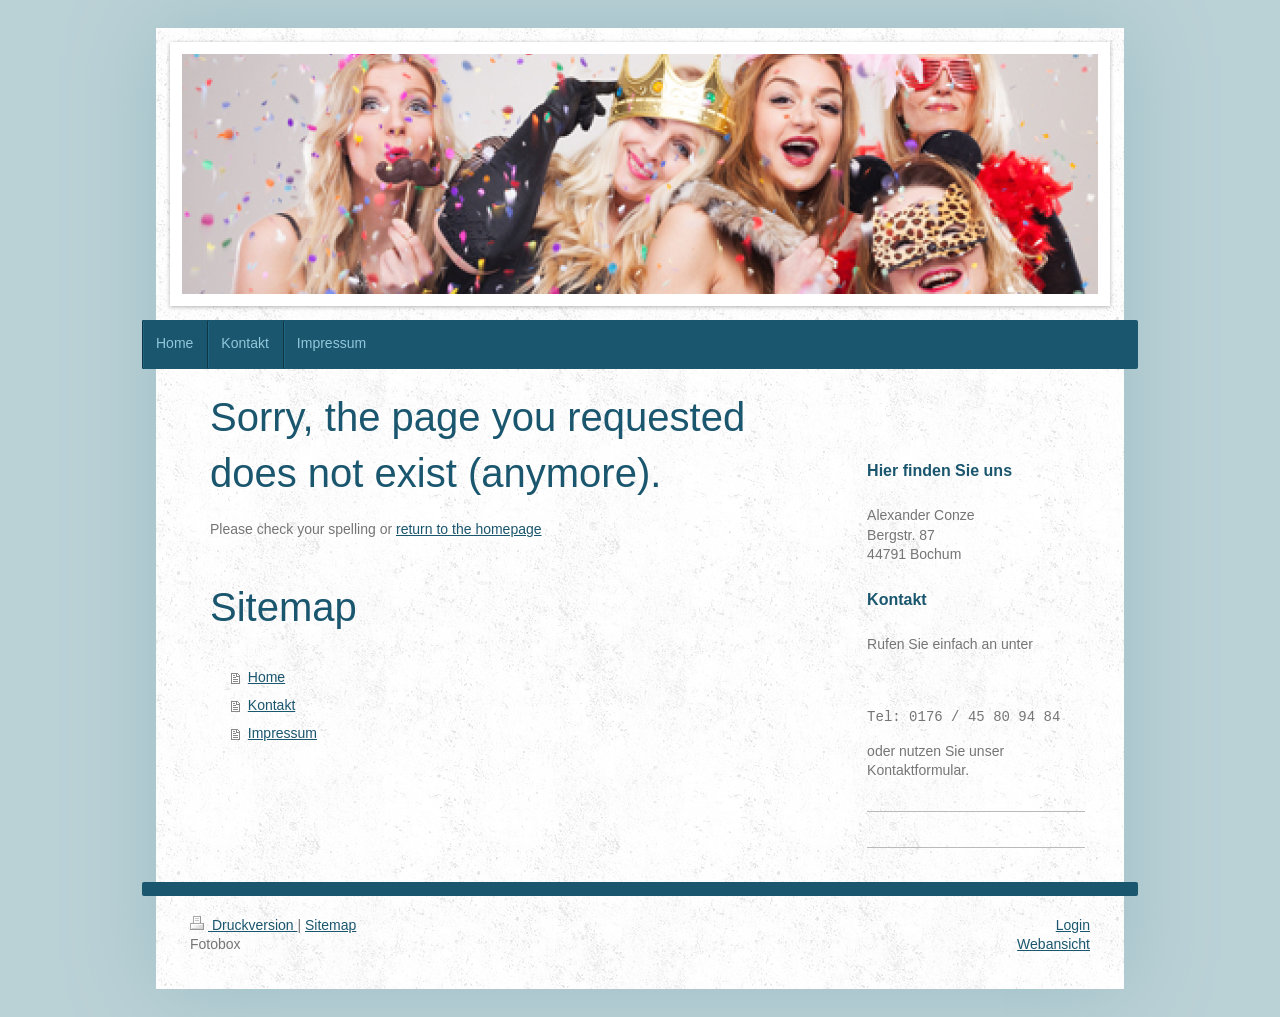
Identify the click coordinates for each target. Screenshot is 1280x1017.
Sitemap (330, 925)
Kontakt (271, 705)
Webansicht (1053, 944)
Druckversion (243, 925)
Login (1073, 925)
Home (266, 677)
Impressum (282, 733)
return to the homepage (469, 529)
